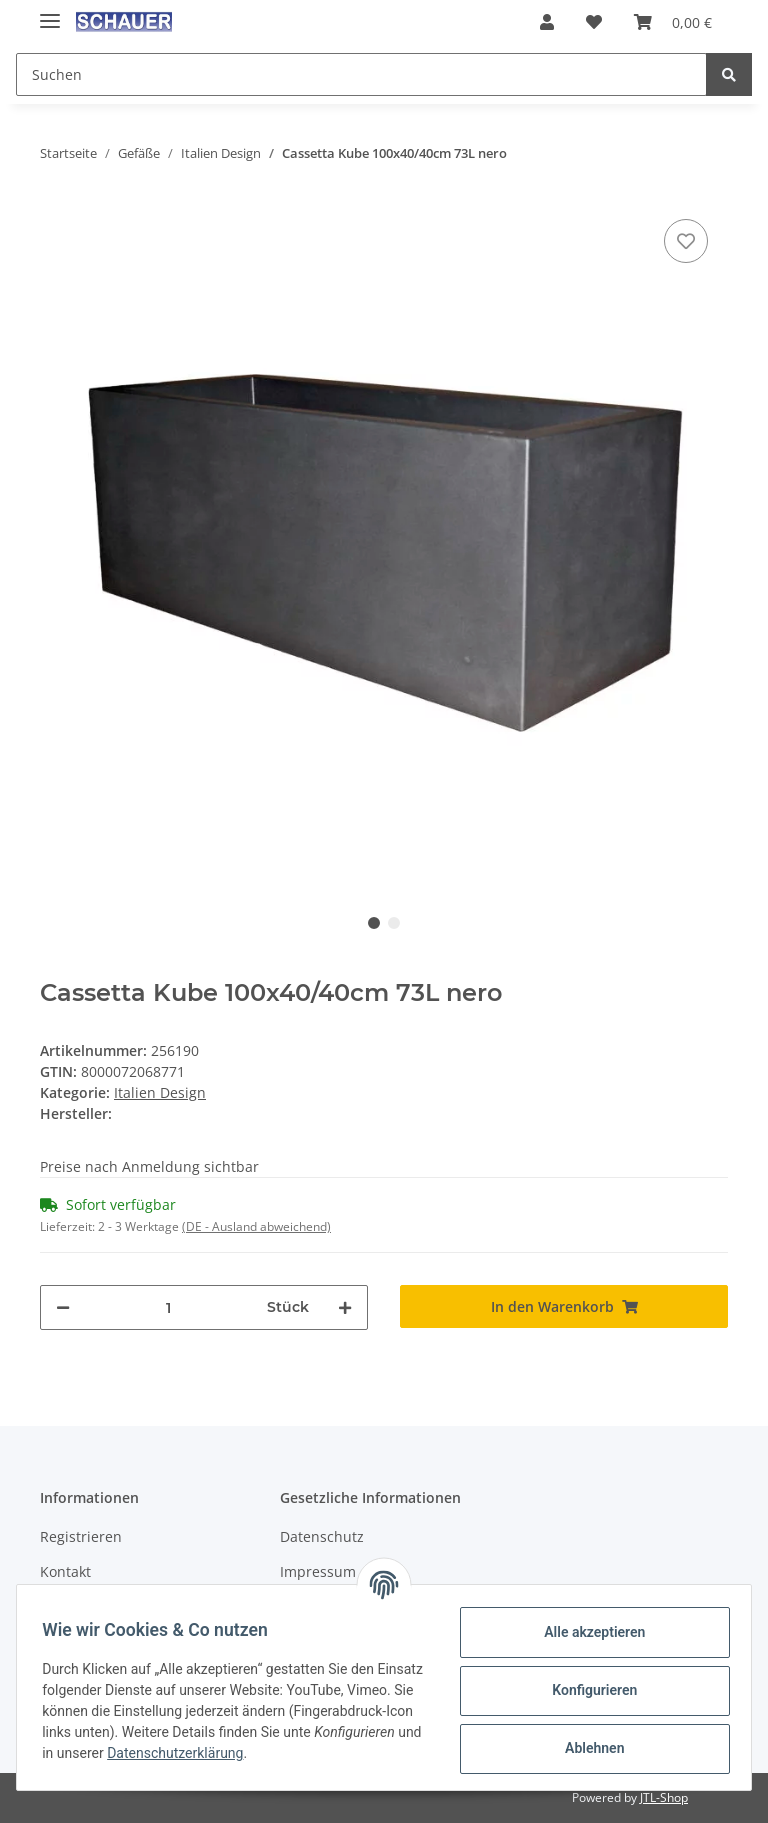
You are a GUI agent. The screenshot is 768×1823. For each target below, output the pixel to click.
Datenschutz (322, 1536)
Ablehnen (587, 1748)
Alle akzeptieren (587, 1632)
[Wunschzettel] (594, 22)
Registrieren (81, 1536)
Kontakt (65, 1571)
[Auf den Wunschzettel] (686, 241)
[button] (547, 22)
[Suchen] (361, 74)
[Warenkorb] (673, 22)
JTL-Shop (664, 1797)
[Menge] (168, 1307)
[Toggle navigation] (50, 12)
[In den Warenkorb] (564, 1306)
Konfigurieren (587, 1690)
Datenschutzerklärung (324, 1753)
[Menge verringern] (63, 1307)
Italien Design (160, 1092)
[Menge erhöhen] (345, 1307)
